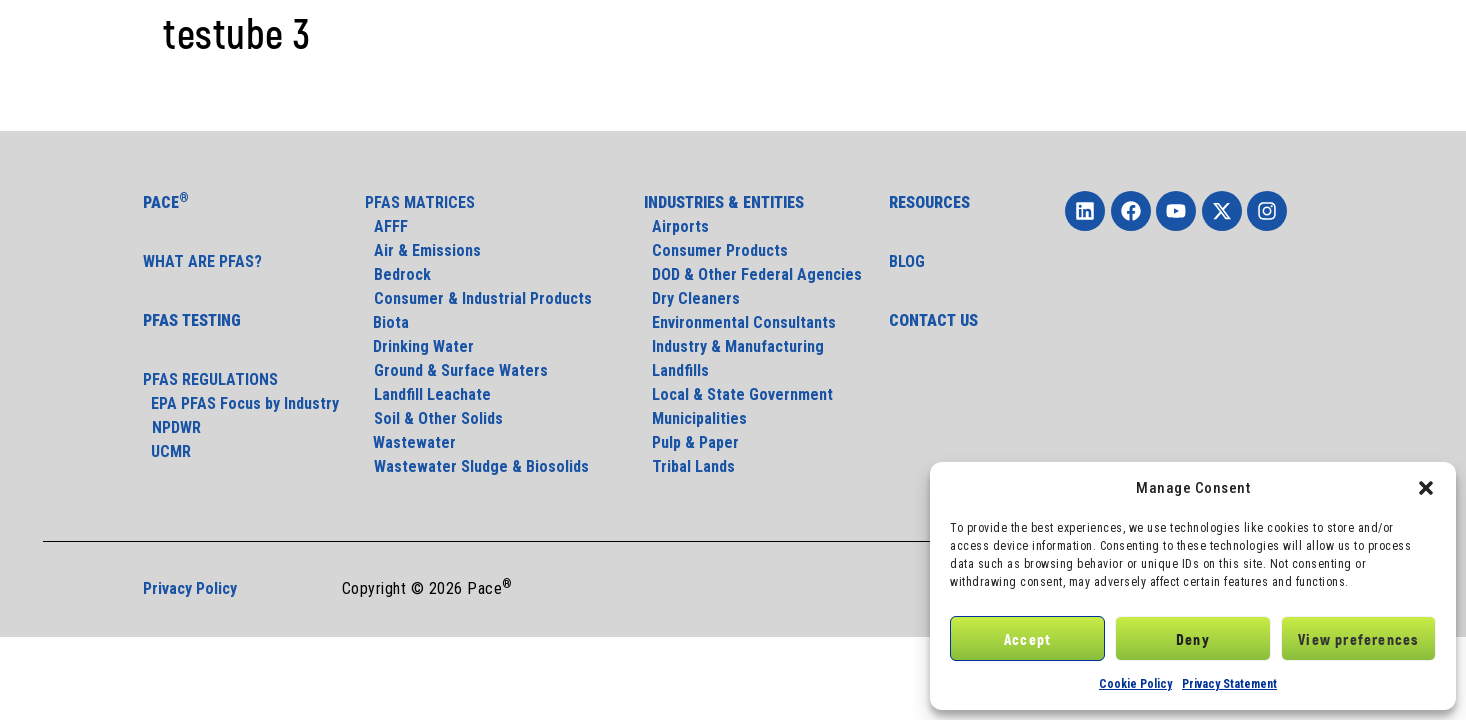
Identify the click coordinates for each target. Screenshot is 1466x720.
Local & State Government (738, 394)
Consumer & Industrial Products (483, 298)
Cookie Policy (1135, 684)
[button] (1426, 488)
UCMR (167, 451)
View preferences (1358, 639)
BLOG (907, 261)
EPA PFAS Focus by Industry (241, 403)
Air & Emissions (427, 250)
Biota (389, 322)
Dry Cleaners (692, 298)
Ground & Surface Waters (461, 370)
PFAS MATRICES (420, 202)
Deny (1193, 639)
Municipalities (695, 418)
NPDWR (176, 427)
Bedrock (402, 274)
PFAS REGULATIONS (210, 379)
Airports (676, 226)
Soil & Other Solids (438, 418)
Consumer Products (716, 250)
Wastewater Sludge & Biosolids (481, 466)
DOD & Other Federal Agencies (753, 274)
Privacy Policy (190, 588)
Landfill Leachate (432, 394)
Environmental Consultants (740, 322)
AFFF (391, 226)
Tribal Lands (689, 466)
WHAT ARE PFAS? (202, 261)
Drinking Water (419, 346)
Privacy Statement (1229, 684)
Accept (1027, 639)
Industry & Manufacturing (734, 346)
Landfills (676, 370)
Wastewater (410, 442)
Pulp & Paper (691, 442)
